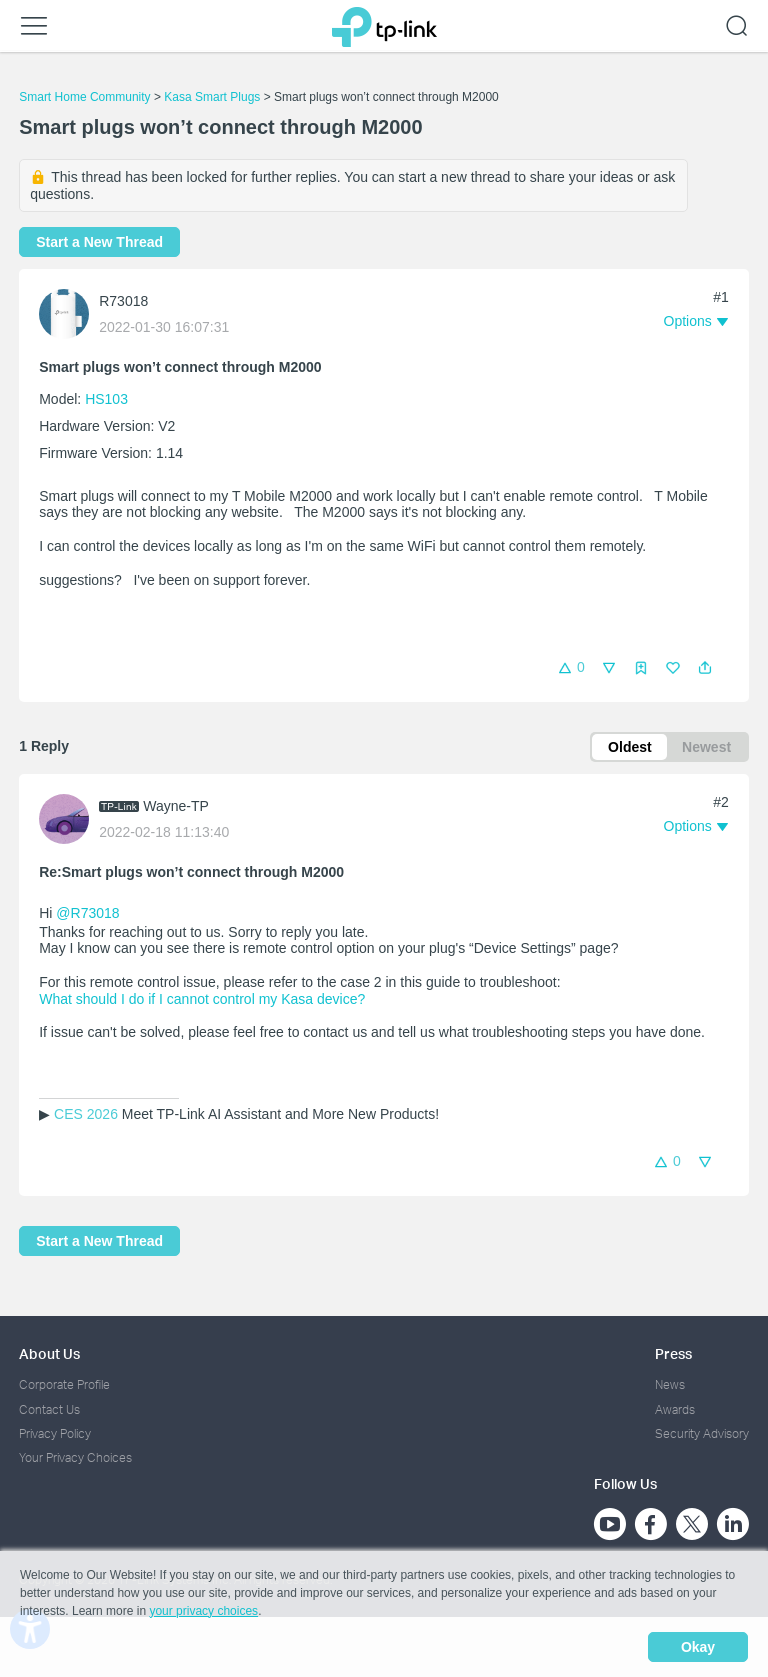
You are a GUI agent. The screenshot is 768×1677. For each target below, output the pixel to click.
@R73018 (87, 913)
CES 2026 (86, 1114)
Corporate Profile (64, 1384)
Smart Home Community (84, 97)
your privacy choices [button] (203, 1611)
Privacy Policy (55, 1433)
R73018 (123, 301)
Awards (675, 1409)
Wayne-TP (176, 806)
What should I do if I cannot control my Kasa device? (202, 999)
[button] (705, 668)
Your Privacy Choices (75, 1457)
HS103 (106, 399)
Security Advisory (702, 1433)
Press (673, 1353)
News (670, 1384)
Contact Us (49, 1409)
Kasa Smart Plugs (212, 97)
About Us (49, 1353)
